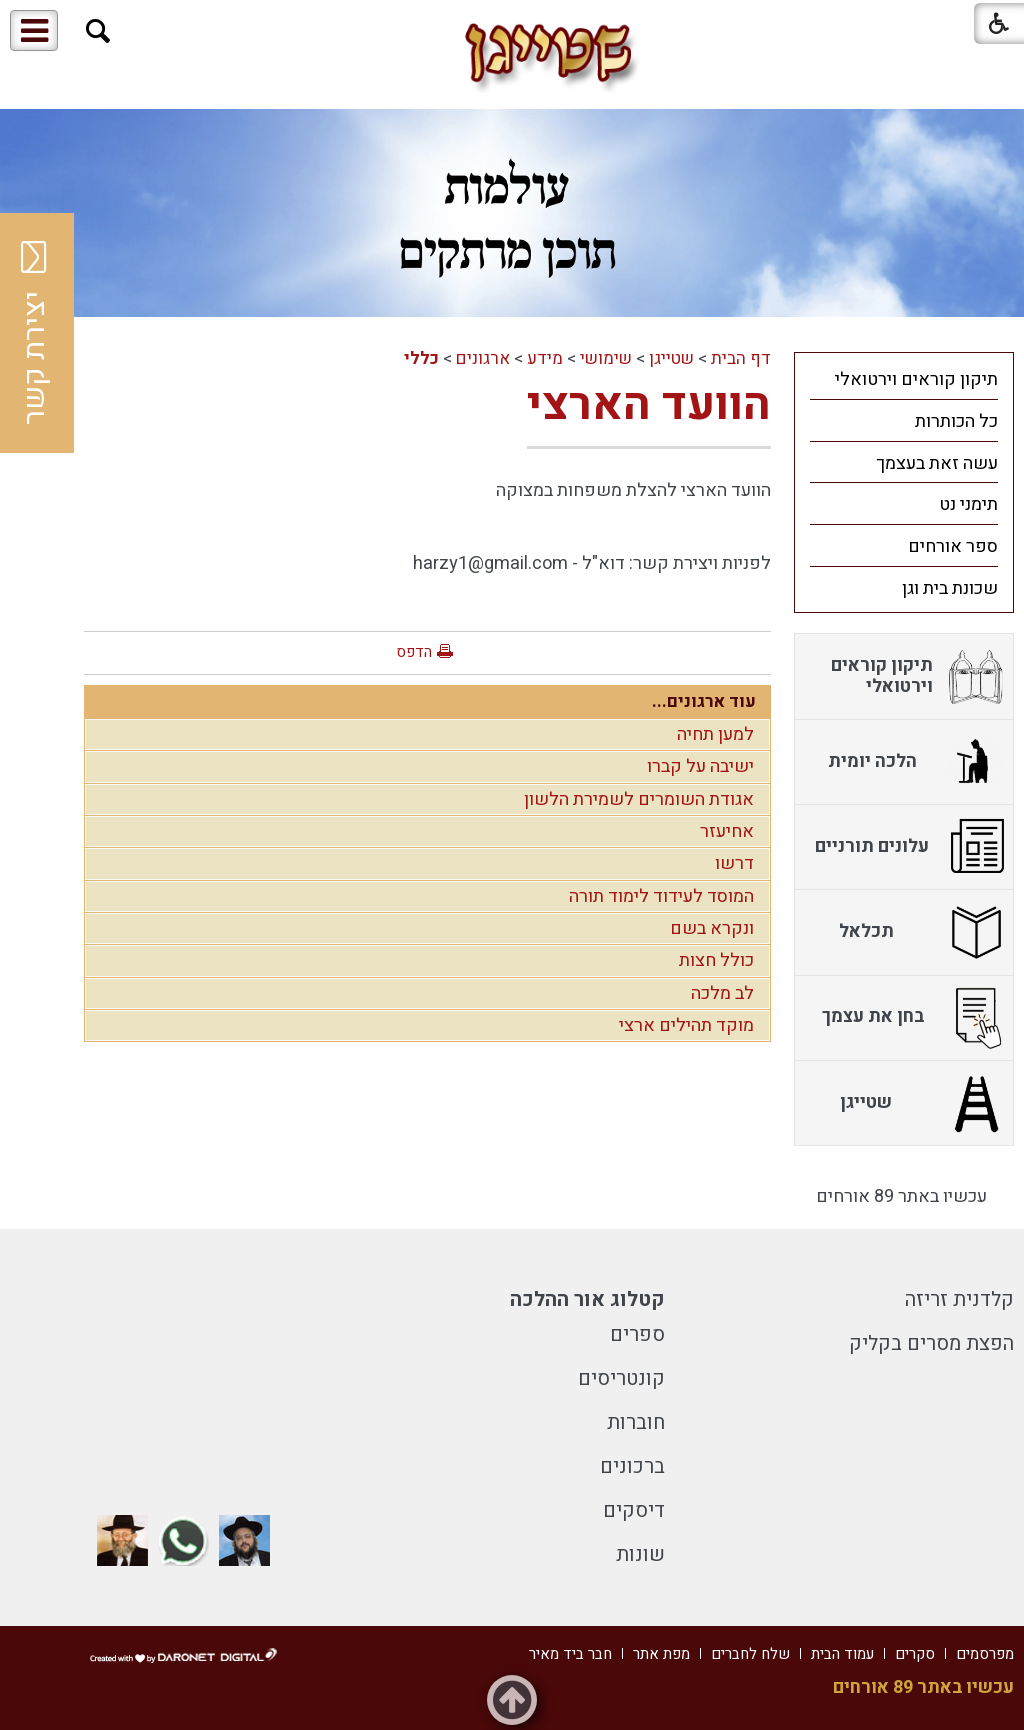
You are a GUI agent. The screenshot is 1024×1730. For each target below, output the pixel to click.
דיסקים (634, 1510)
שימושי (606, 358)
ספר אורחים (953, 546)
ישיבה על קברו (700, 766)
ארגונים (483, 358)
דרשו (734, 863)
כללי (421, 358)
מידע (545, 358)
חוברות (636, 1422)
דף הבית (741, 358)
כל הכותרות (956, 421)
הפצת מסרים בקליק (931, 1343)
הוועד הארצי (649, 405)
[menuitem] (904, 379)
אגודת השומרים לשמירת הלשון (639, 799)
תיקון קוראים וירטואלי (916, 379)
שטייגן (671, 358)
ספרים (637, 1334)
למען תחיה (715, 734)
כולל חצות (716, 960)
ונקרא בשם (712, 928)
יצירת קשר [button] (35, 333)
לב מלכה (722, 993)
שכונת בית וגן (950, 588)
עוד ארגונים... (704, 701)
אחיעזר (727, 831)
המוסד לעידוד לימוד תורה (661, 896)
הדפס (414, 652)
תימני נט (968, 504)
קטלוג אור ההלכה (587, 1299)
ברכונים (632, 1466)
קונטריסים (621, 1378)
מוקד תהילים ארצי (686, 1025)
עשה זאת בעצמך (937, 463)
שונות (640, 1554)
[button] (98, 31)
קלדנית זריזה (959, 1299)
